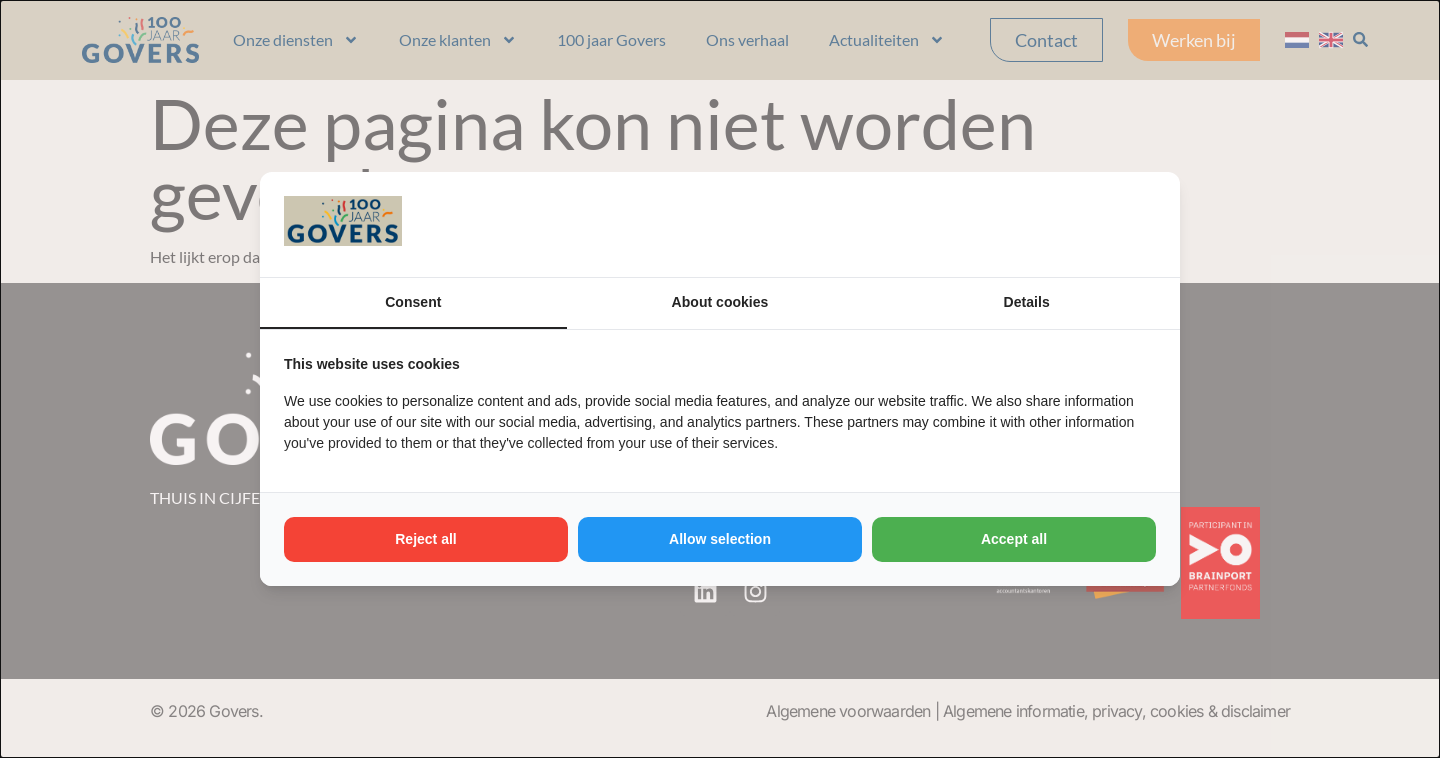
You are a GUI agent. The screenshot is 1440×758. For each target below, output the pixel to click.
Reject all (425, 539)
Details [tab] (1027, 302)
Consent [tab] (413, 302)
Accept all (1014, 539)
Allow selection (720, 539)
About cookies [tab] (720, 302)
